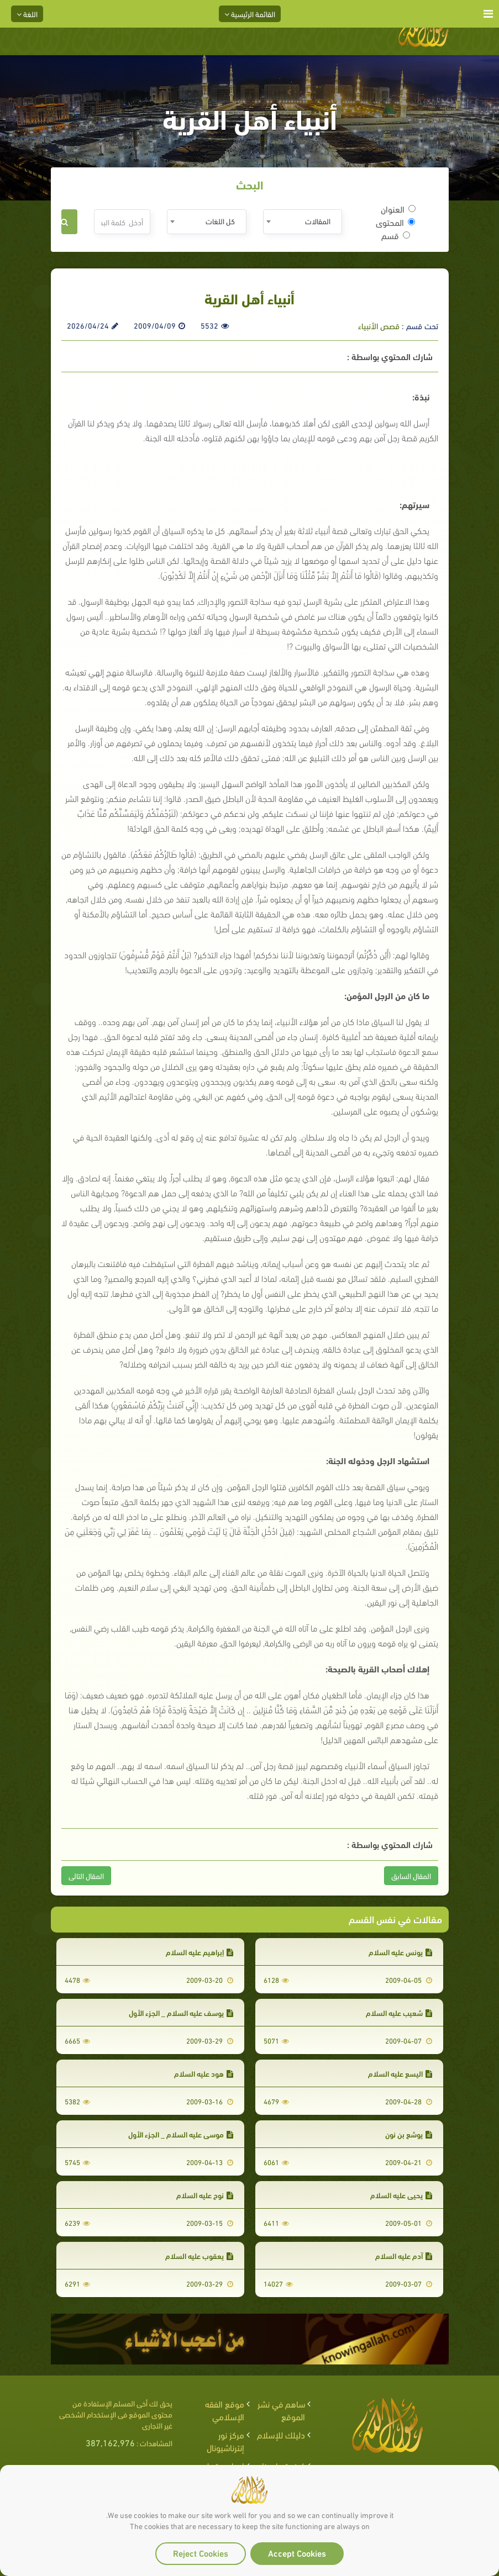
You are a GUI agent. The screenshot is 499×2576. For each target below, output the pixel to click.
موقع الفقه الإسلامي (224, 2409)
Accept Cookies (297, 2552)
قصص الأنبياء (379, 325)
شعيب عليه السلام (399, 2012)
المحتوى (395, 222)
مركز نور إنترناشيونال (225, 2440)
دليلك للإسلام (281, 2434)
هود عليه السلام (203, 2073)
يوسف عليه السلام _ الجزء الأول (181, 2012)
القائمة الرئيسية (249, 13)
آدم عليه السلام (403, 2255)
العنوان (398, 209)
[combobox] (302, 221)
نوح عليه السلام (204, 2194)
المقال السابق (411, 1875)
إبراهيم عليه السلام (199, 1951)
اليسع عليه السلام (400, 2073)
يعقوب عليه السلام (199, 2255)
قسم (395, 235)
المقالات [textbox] (317, 220)
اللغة (27, 13)
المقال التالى (86, 1875)
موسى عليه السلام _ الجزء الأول (180, 2134)
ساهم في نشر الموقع (281, 2409)
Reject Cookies (200, 2552)
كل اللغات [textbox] (220, 220)
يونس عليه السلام (400, 1951)
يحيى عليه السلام (401, 2194)
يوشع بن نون (408, 2134)
